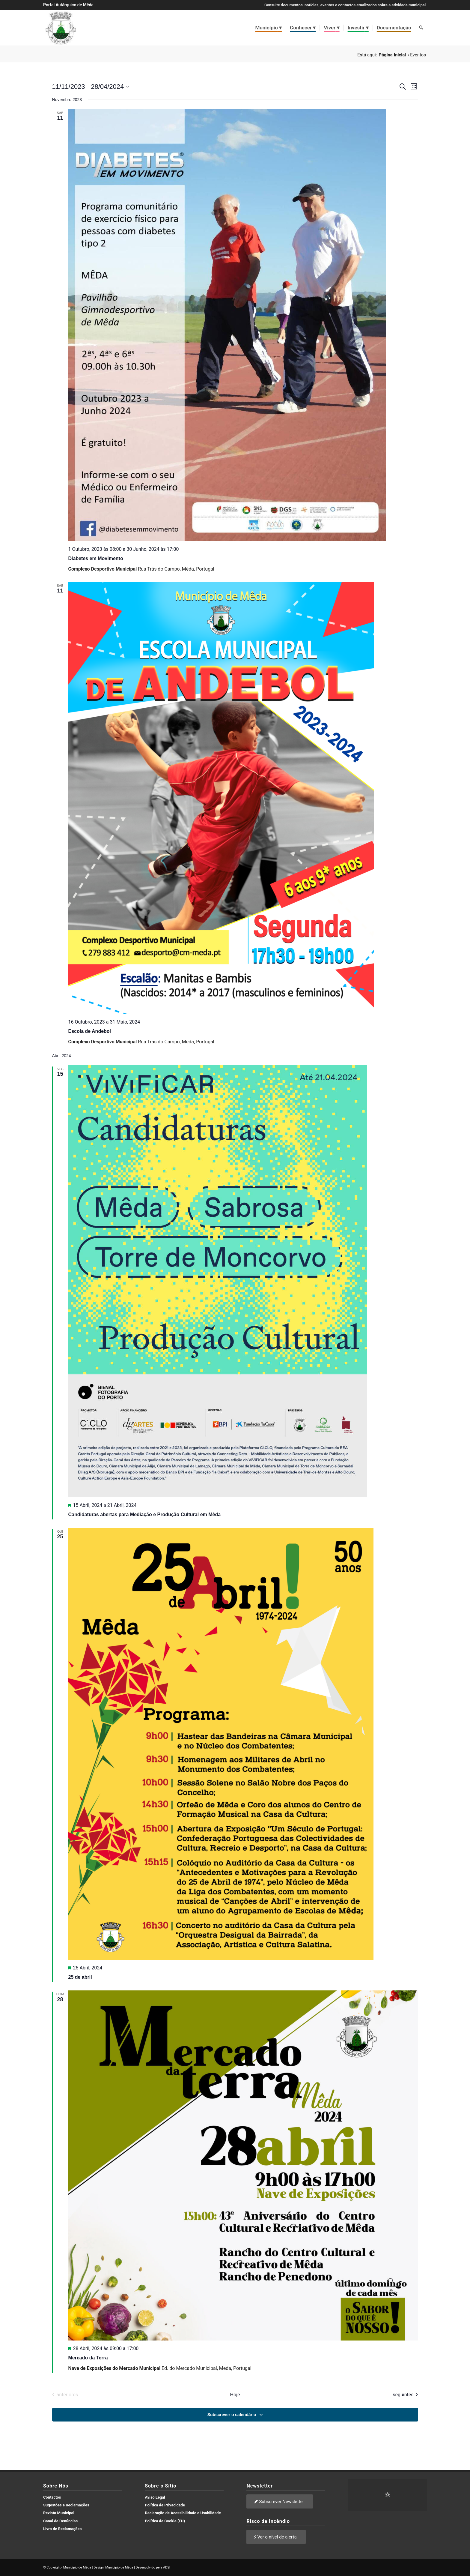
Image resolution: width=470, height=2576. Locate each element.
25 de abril (80, 1977)
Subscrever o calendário (231, 2414)
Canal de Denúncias (60, 2521)
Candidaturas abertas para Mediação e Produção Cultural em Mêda (144, 1514)
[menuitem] (268, 28)
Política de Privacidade (165, 2505)
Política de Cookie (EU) (165, 2521)
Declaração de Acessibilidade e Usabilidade (183, 2513)
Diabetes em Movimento (95, 558)
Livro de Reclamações (62, 2529)
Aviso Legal (155, 2497)
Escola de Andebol (89, 1031)
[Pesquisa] (421, 28)
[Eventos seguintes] (405, 2395)
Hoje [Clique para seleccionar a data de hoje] (235, 2395)
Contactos (52, 2497)
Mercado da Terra (88, 2358)
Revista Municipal (58, 2513)
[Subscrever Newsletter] (279, 2501)
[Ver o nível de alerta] (275, 2537)
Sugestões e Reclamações (66, 2505)
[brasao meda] (61, 28)
